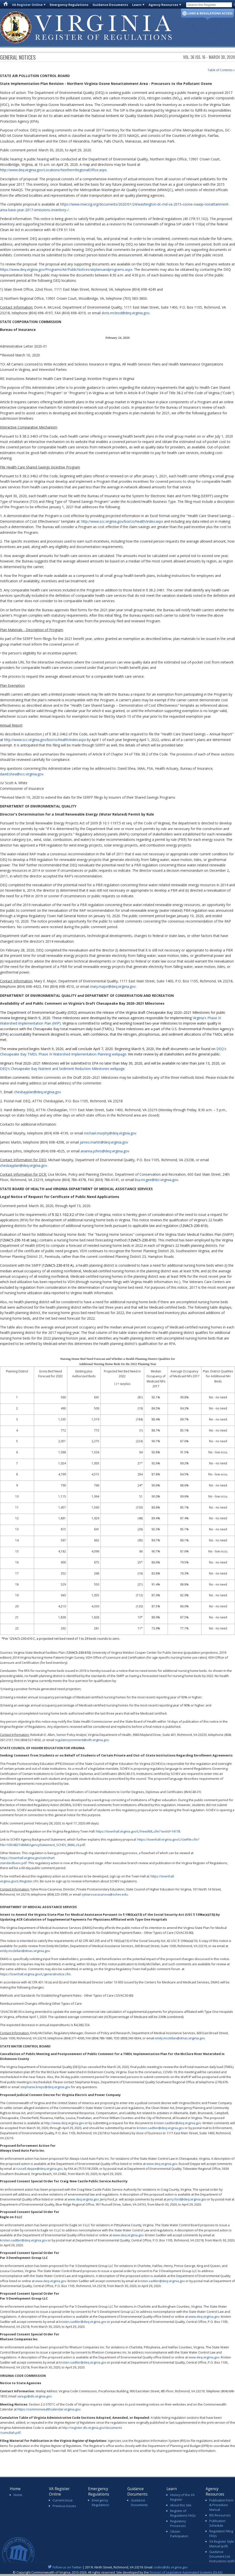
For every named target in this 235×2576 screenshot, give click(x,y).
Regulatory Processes (178, 2523)
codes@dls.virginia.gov (171, 2567)
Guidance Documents (110, 4)
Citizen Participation (179, 2533)
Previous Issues (64, 2506)
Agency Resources (163, 4)
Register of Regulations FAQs (183, 2513)
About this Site (180, 2505)
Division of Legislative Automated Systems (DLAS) (186, 2572)
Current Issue (63, 2500)
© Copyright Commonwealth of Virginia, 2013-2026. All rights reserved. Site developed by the (117, 2572)
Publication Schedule (217, 2523)
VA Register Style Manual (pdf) (221, 2543)
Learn (136, 4)
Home (17, 2495)
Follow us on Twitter (67, 2567)
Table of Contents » (221, 70)
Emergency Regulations (69, 4)
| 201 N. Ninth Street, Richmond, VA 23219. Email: (117, 2567)
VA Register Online (27, 4)
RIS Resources (220, 2515)
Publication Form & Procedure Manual (221, 2505)
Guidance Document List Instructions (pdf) (221, 2556)
